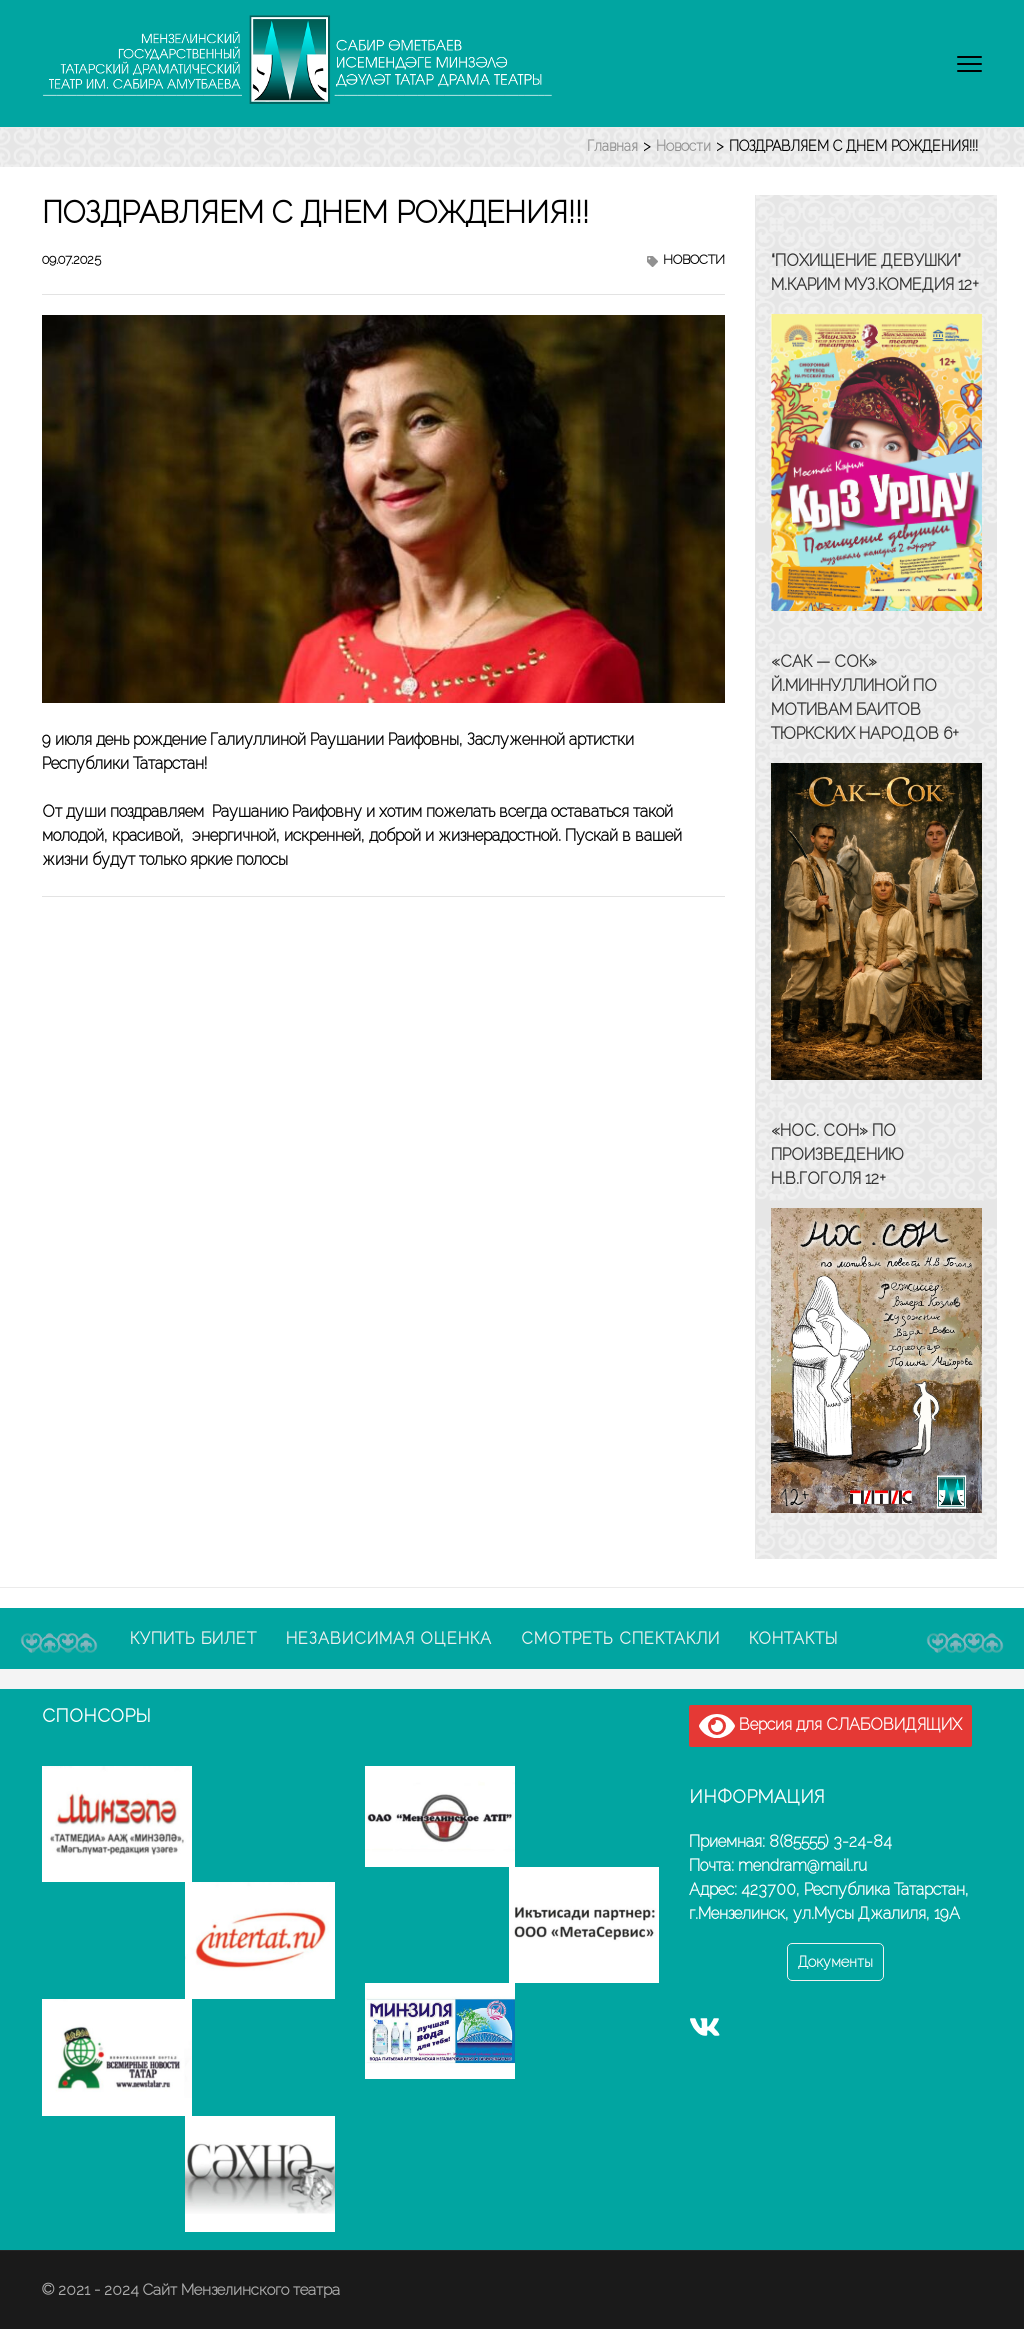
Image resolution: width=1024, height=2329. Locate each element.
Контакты (793, 1638)
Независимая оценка (389, 1638)
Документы (835, 1962)
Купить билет (193, 1638)
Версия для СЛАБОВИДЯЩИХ (830, 1726)
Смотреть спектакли (620, 1638)
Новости (694, 259)
